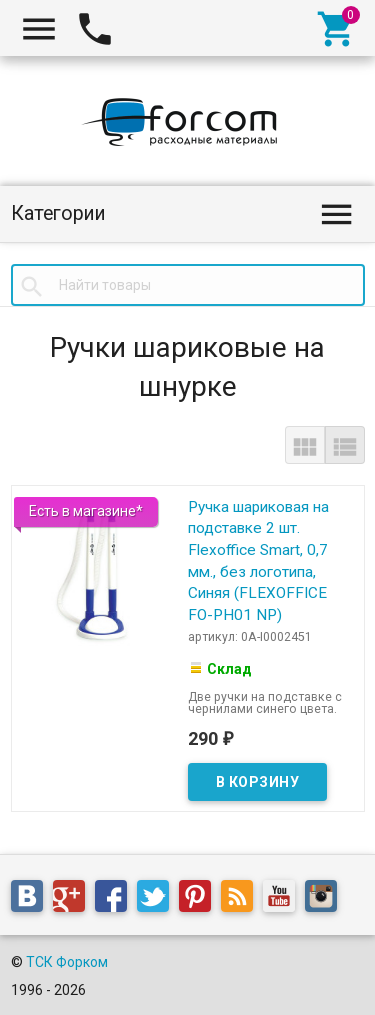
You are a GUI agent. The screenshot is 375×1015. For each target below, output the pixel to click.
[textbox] (188, 285)
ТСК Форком (67, 962)
